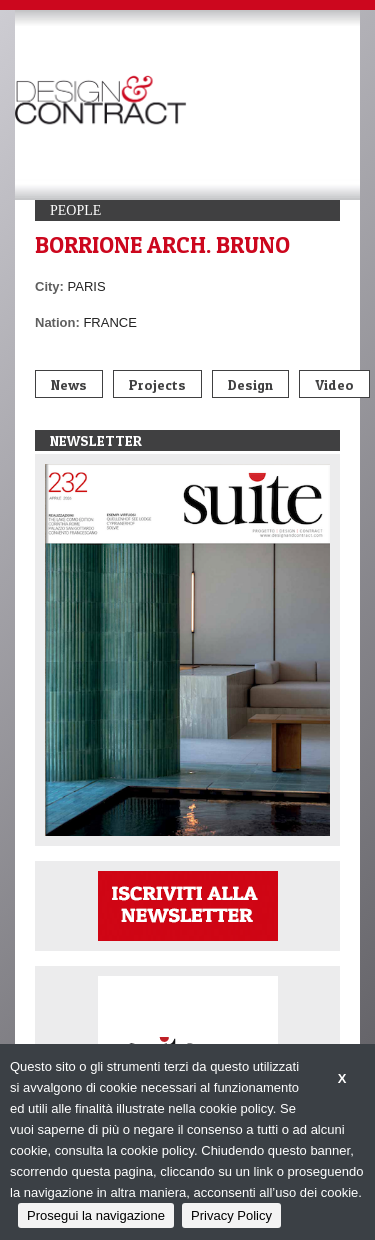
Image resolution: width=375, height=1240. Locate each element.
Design (250, 384)
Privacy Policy (231, 1215)
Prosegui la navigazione (96, 1215)
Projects (157, 384)
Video (334, 384)
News (69, 384)
